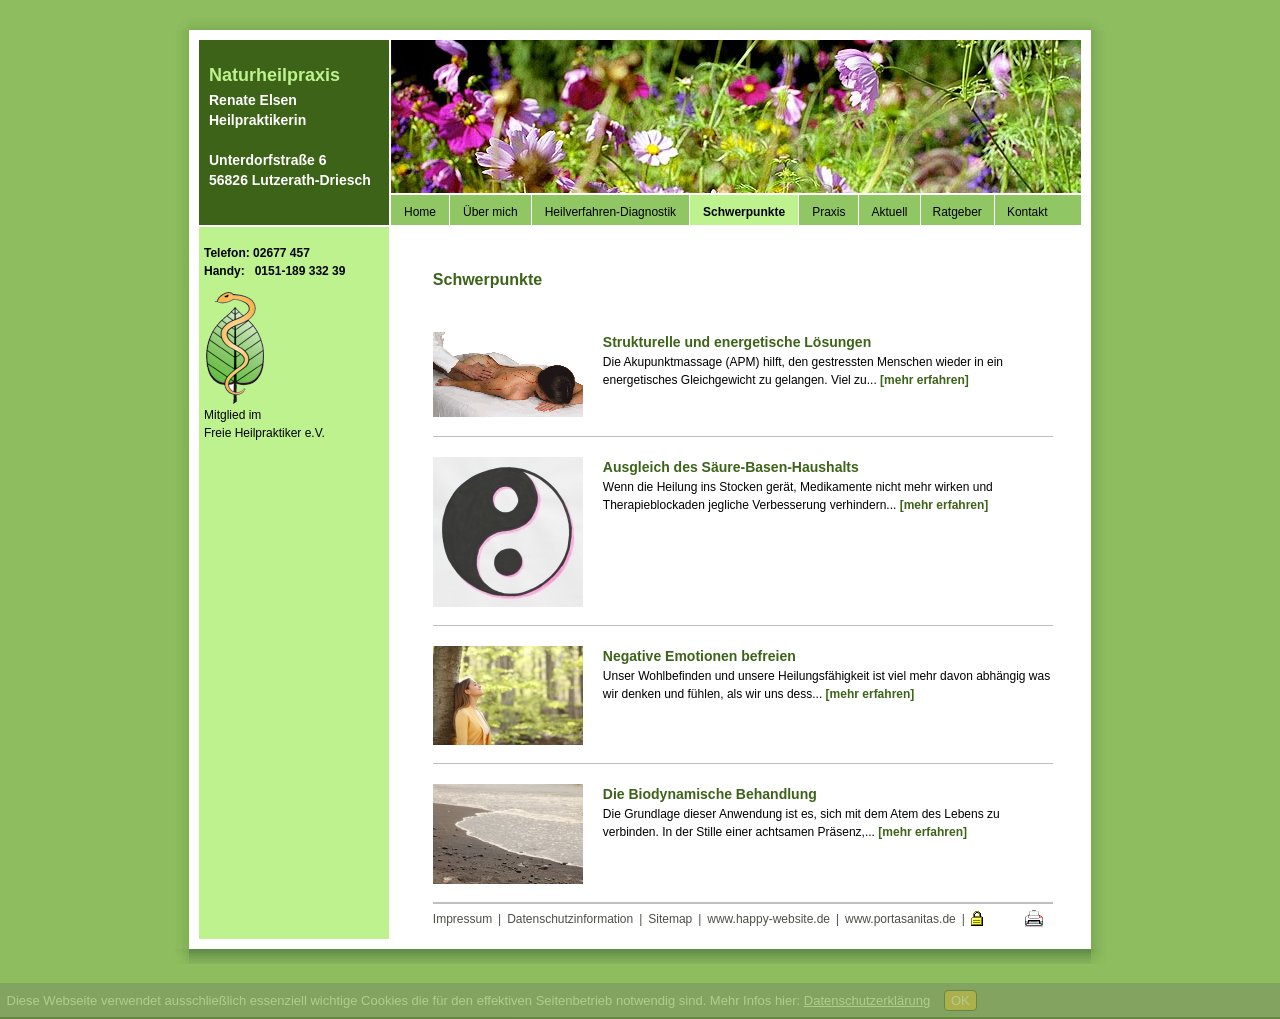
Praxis (828, 212)
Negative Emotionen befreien (699, 656)
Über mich (490, 212)
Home (420, 212)
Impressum (462, 919)
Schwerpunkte (744, 212)
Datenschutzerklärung (867, 1000)
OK (960, 1000)
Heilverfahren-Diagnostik (610, 212)
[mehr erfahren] (924, 380)
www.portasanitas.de (900, 919)
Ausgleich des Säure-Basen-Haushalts (731, 467)
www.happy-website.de (768, 919)
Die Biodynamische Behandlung (710, 794)
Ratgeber (957, 212)
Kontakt (1027, 212)
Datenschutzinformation (570, 919)
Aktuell (889, 212)
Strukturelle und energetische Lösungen (737, 342)
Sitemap (670, 919)
